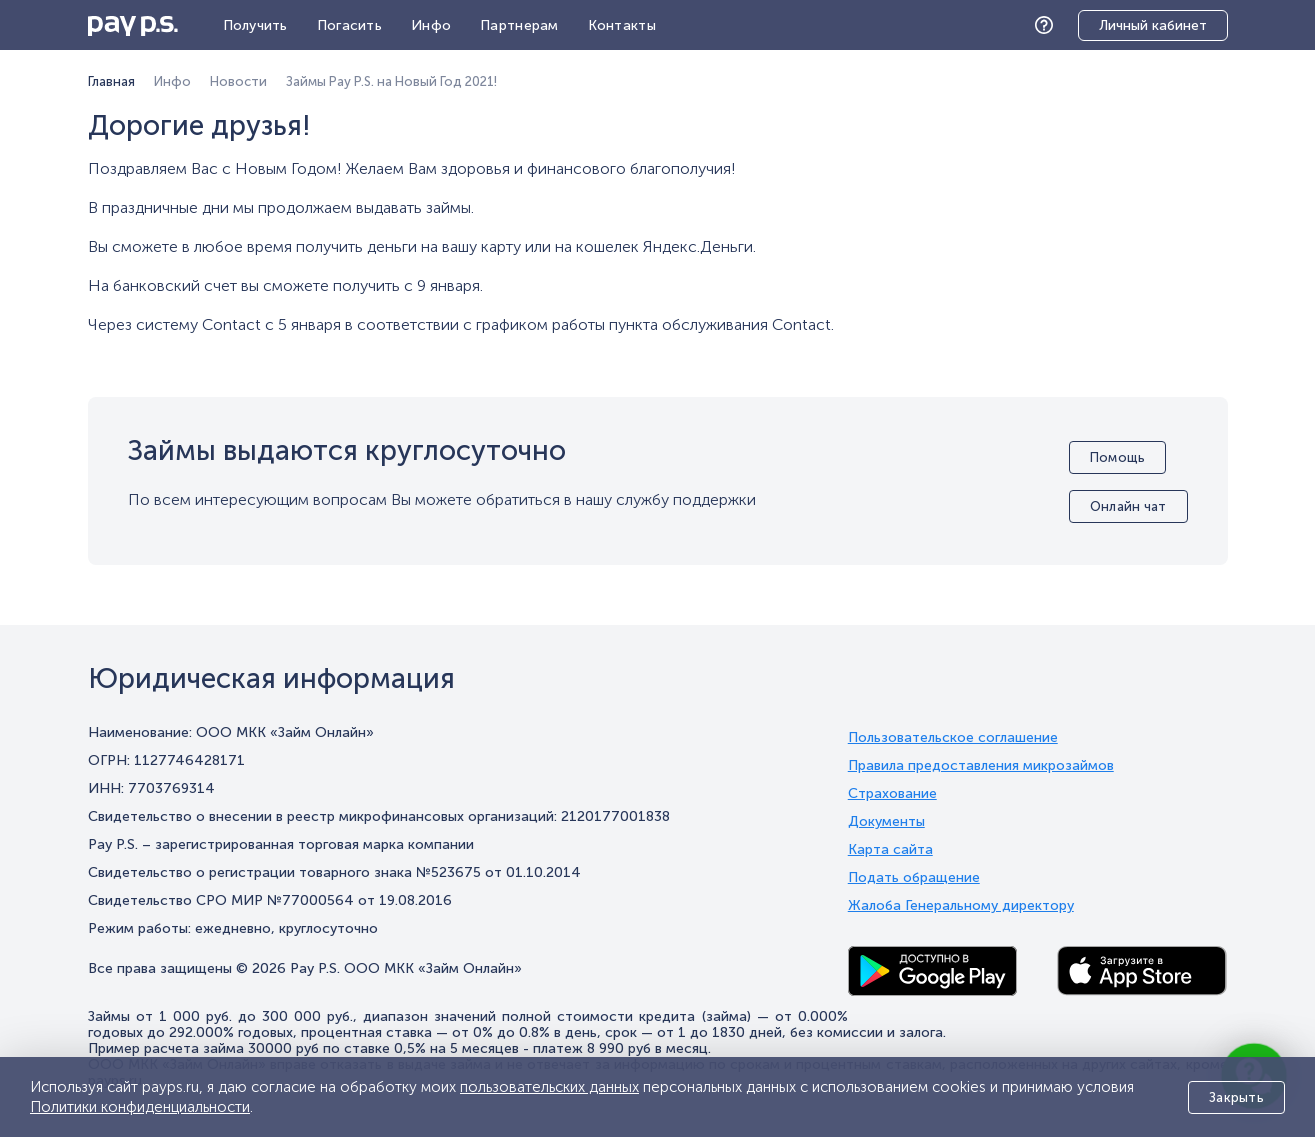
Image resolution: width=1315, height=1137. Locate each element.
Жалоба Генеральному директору (961, 906)
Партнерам (519, 25)
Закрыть (1236, 1097)
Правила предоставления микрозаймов (981, 766)
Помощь (1049, 25)
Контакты (622, 25)
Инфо (431, 25)
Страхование (892, 794)
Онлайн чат (1128, 506)
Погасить (349, 25)
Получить (255, 25)
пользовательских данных (549, 1087)
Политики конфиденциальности (140, 1107)
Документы (886, 822)
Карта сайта (890, 850)
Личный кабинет (1153, 25)
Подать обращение (914, 878)
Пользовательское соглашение (953, 738)
